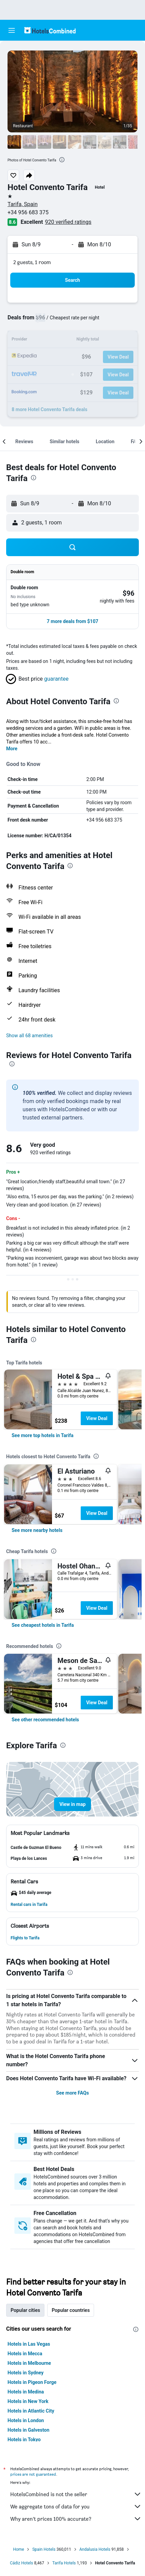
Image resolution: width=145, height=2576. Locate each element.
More (11, 748)
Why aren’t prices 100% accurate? (76, 2519)
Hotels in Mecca (25, 2353)
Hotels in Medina (26, 2391)
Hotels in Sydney (25, 2372)
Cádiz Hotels (21, 2563)
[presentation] (62, 160)
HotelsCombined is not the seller (76, 2494)
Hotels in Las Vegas (29, 2344)
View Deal (96, 1418)
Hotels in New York (28, 2401)
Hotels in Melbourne (29, 2363)
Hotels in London (26, 2420)
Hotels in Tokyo (24, 2439)
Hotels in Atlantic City (31, 2411)
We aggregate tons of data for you (76, 2506)
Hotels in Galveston (28, 2430)
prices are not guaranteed (33, 2474)
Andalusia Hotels (94, 2549)
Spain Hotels (43, 2549)
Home (18, 2549)
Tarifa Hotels (64, 2563)
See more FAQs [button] (72, 2093)
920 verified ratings (68, 222)
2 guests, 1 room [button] (32, 262)
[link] (42, 1435)
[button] (11, 30)
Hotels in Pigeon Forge (32, 2382)
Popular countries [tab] (71, 2310)
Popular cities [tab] (25, 2310)
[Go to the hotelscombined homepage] (50, 30)
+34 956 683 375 (28, 212)
